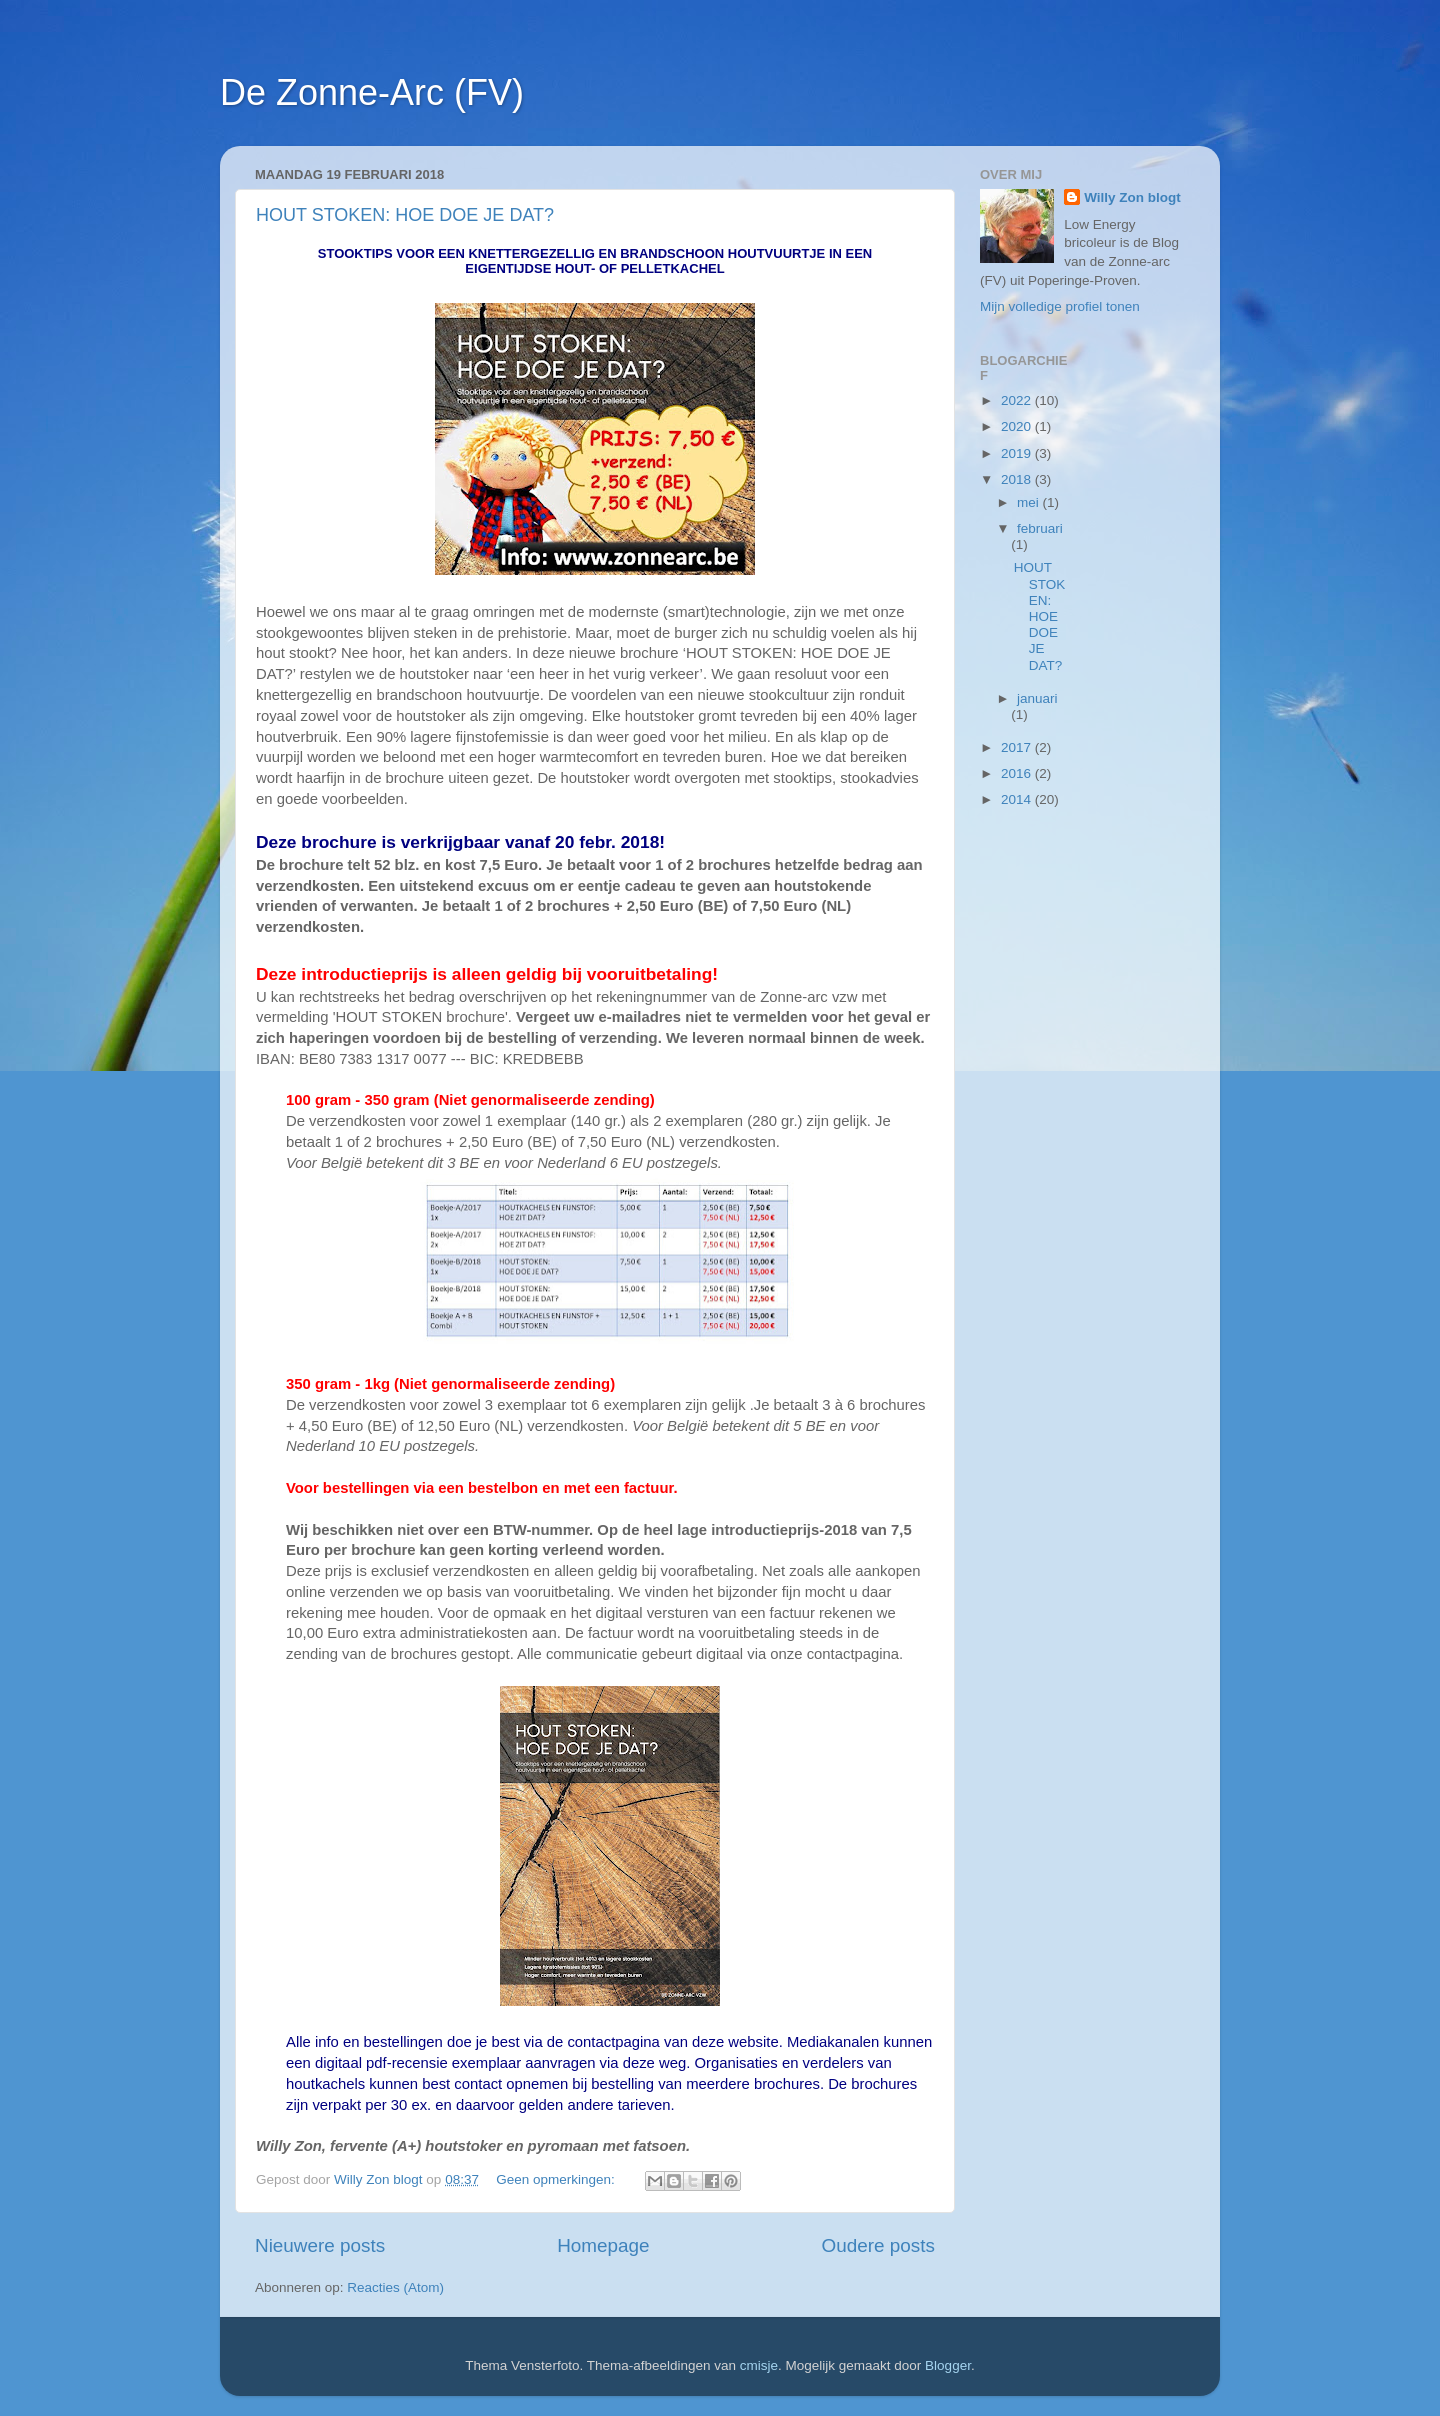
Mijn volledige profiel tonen (1060, 306)
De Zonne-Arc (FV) (372, 92)
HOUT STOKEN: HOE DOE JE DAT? (405, 215)
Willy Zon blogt (1132, 197)
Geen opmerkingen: (557, 2179)
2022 (1018, 400)
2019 (1018, 453)
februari (1040, 528)
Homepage (603, 2245)
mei (1030, 502)
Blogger (948, 2365)
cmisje (759, 2365)
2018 (1018, 479)
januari (1037, 698)
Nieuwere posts (320, 2245)
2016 (1018, 773)
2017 (1018, 747)
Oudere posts (878, 2245)
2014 (1018, 799)
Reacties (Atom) (395, 2287)
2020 (1018, 426)
